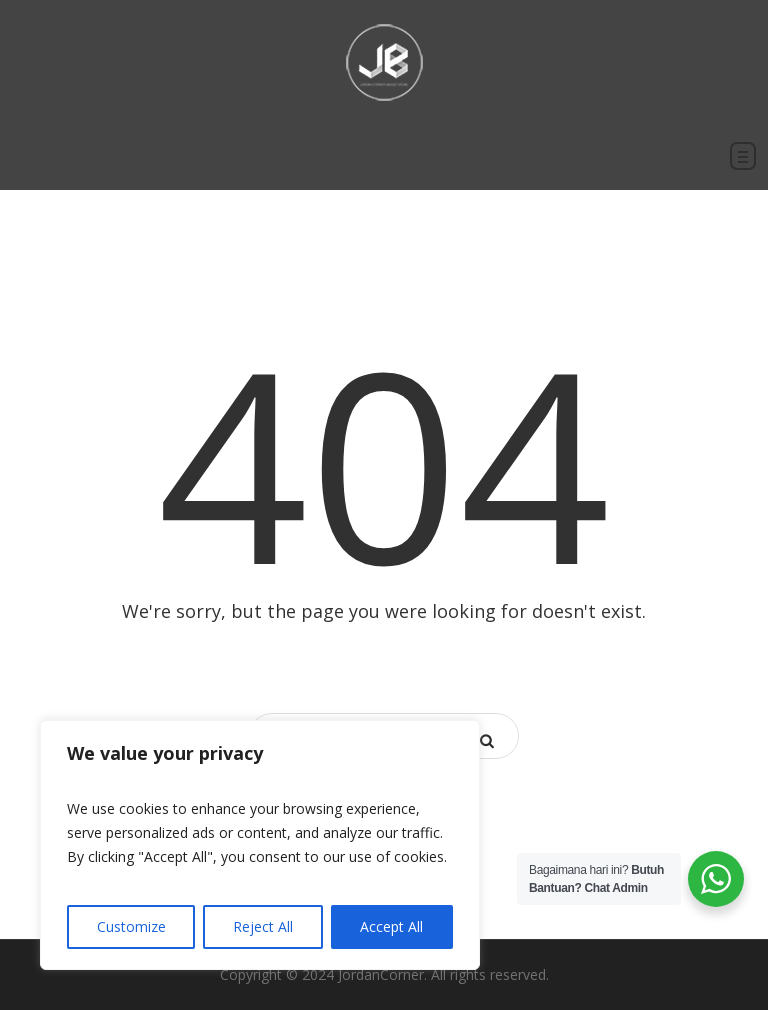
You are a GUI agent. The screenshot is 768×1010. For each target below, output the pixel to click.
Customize (131, 926)
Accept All (391, 926)
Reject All (263, 926)
